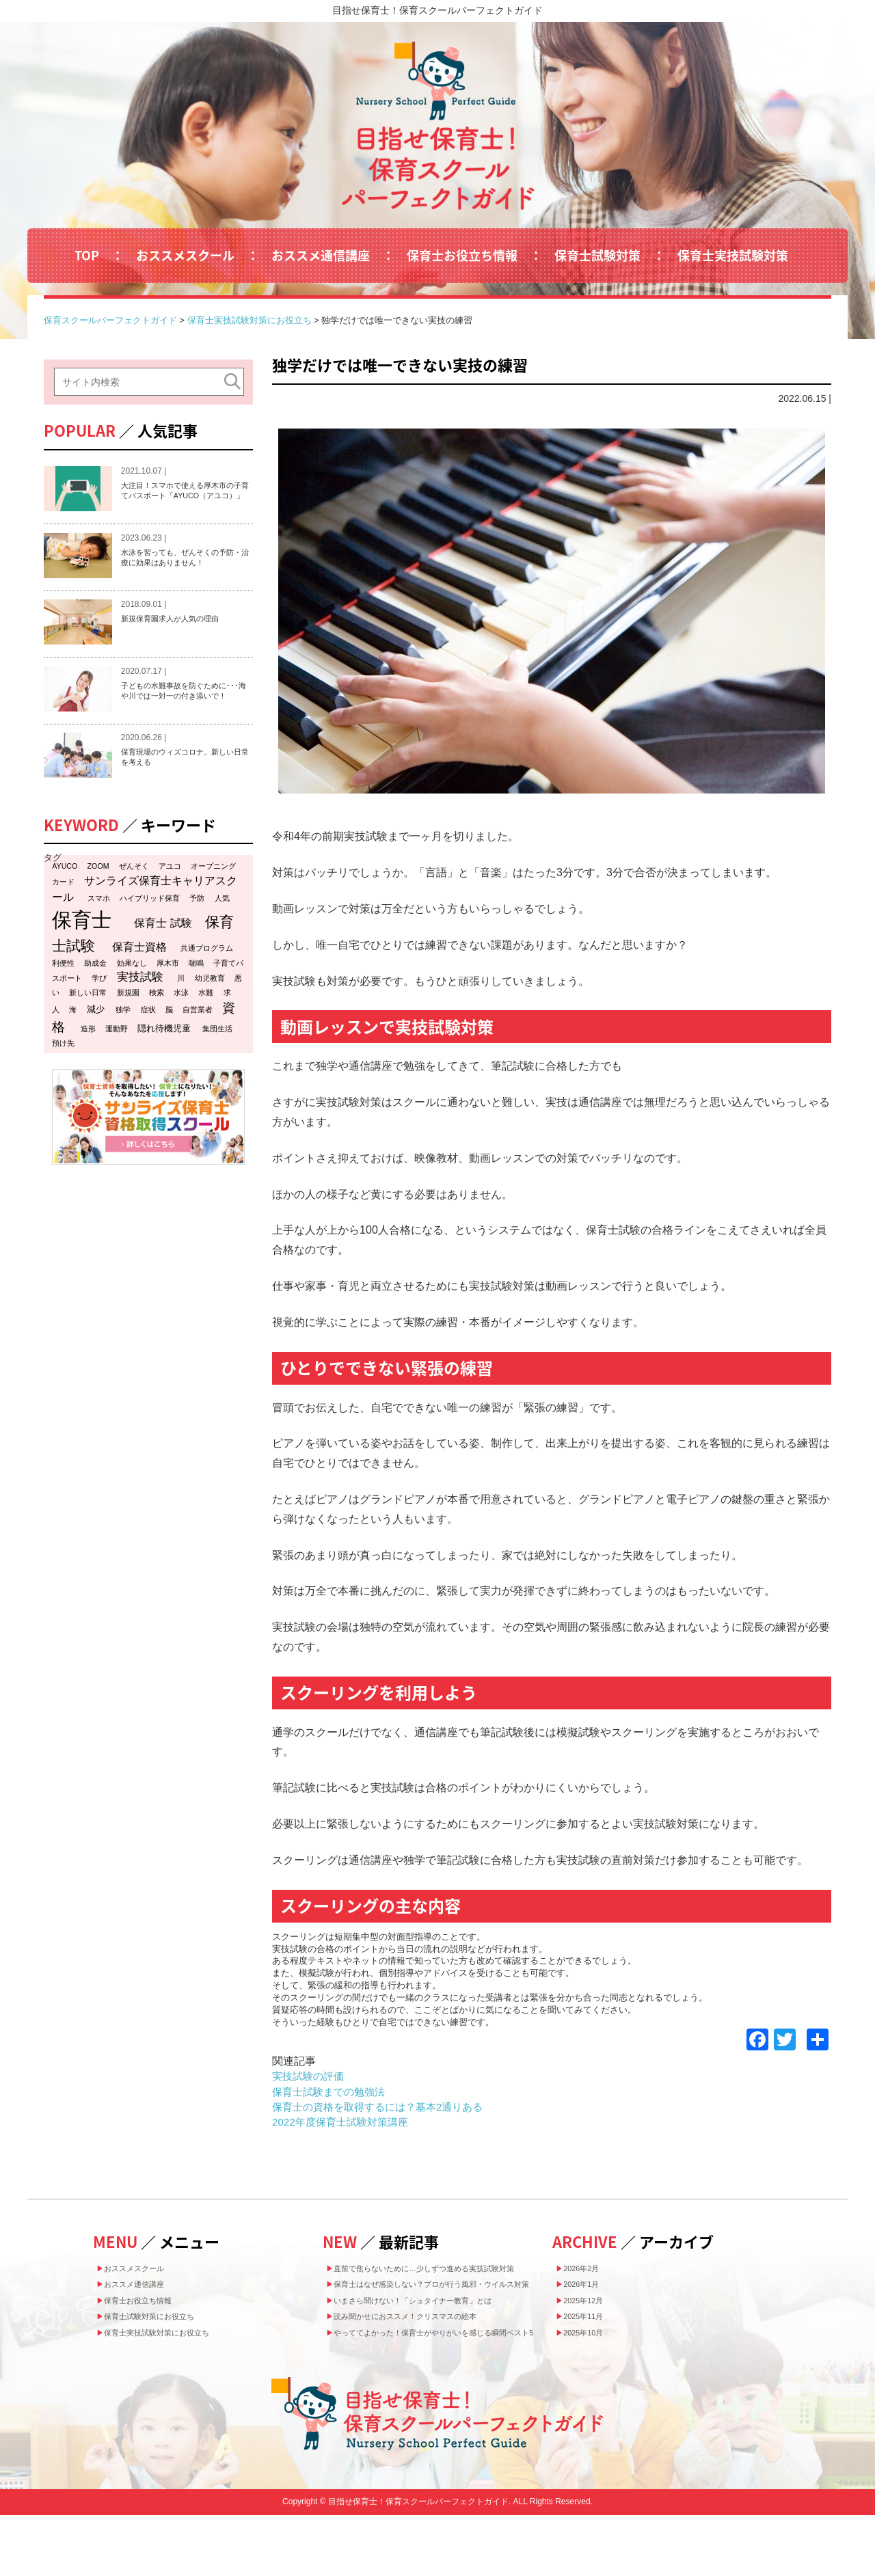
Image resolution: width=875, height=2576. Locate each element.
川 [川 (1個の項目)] (181, 1006)
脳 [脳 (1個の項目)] (169, 1037)
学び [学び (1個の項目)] (99, 1006)
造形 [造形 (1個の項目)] (88, 1057)
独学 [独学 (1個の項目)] (123, 1037)
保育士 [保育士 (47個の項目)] (81, 947)
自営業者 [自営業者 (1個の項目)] (198, 1037)
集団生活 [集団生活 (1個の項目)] (217, 1057)
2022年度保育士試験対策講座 (344, 2122)
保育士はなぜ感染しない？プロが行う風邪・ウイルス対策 (442, 2309)
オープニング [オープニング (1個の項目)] (213, 893)
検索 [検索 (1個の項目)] (156, 1020)
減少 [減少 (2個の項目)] (96, 1037)
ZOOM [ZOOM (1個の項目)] (98, 893)
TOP (87, 255)
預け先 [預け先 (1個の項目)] (63, 1071)
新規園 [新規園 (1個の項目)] (128, 1020)
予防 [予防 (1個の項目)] (196, 925)
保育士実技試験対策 (732, 255)
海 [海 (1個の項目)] (73, 1037)
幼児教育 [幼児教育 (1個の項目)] (210, 1006)
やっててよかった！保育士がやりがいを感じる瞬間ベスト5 (442, 2383)
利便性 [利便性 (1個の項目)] (63, 990)
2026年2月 (589, 2270)
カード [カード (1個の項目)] (63, 909)
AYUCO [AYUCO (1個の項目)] (64, 893)
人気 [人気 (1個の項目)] (222, 925)
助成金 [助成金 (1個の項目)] (95, 990)
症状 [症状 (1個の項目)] (148, 1037)
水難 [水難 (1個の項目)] (205, 1020)
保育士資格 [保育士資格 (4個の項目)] (139, 974)
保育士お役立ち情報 (462, 255)
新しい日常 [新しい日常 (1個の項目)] (88, 1020)
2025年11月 (592, 2334)
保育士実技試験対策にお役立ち (174, 2354)
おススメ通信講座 (320, 255)
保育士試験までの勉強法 (332, 2092)
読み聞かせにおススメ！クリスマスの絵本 (428, 2356)
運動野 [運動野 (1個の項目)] (116, 1057)
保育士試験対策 (597, 255)
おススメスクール (185, 255)
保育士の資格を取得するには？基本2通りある (384, 2107)
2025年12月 (592, 2312)
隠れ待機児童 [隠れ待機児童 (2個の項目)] (164, 1056)
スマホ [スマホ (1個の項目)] (99, 925)
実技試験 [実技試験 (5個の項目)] (140, 1005)
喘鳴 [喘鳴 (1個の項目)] (196, 990)
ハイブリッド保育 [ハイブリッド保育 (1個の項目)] (150, 925)
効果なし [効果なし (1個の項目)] (132, 990)
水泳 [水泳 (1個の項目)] (181, 1020)
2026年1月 (589, 2291)
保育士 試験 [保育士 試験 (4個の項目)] (162, 950)
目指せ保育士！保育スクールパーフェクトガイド (437, 10)
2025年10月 (592, 2354)
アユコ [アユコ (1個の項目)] (170, 893)
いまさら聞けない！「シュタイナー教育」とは (437, 2335)
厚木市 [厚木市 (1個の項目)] (168, 990)
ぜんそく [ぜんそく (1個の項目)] (134, 893)
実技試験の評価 (310, 2076)
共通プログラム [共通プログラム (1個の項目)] (206, 975)
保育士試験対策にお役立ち (164, 2334)
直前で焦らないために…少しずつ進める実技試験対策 (442, 2276)
